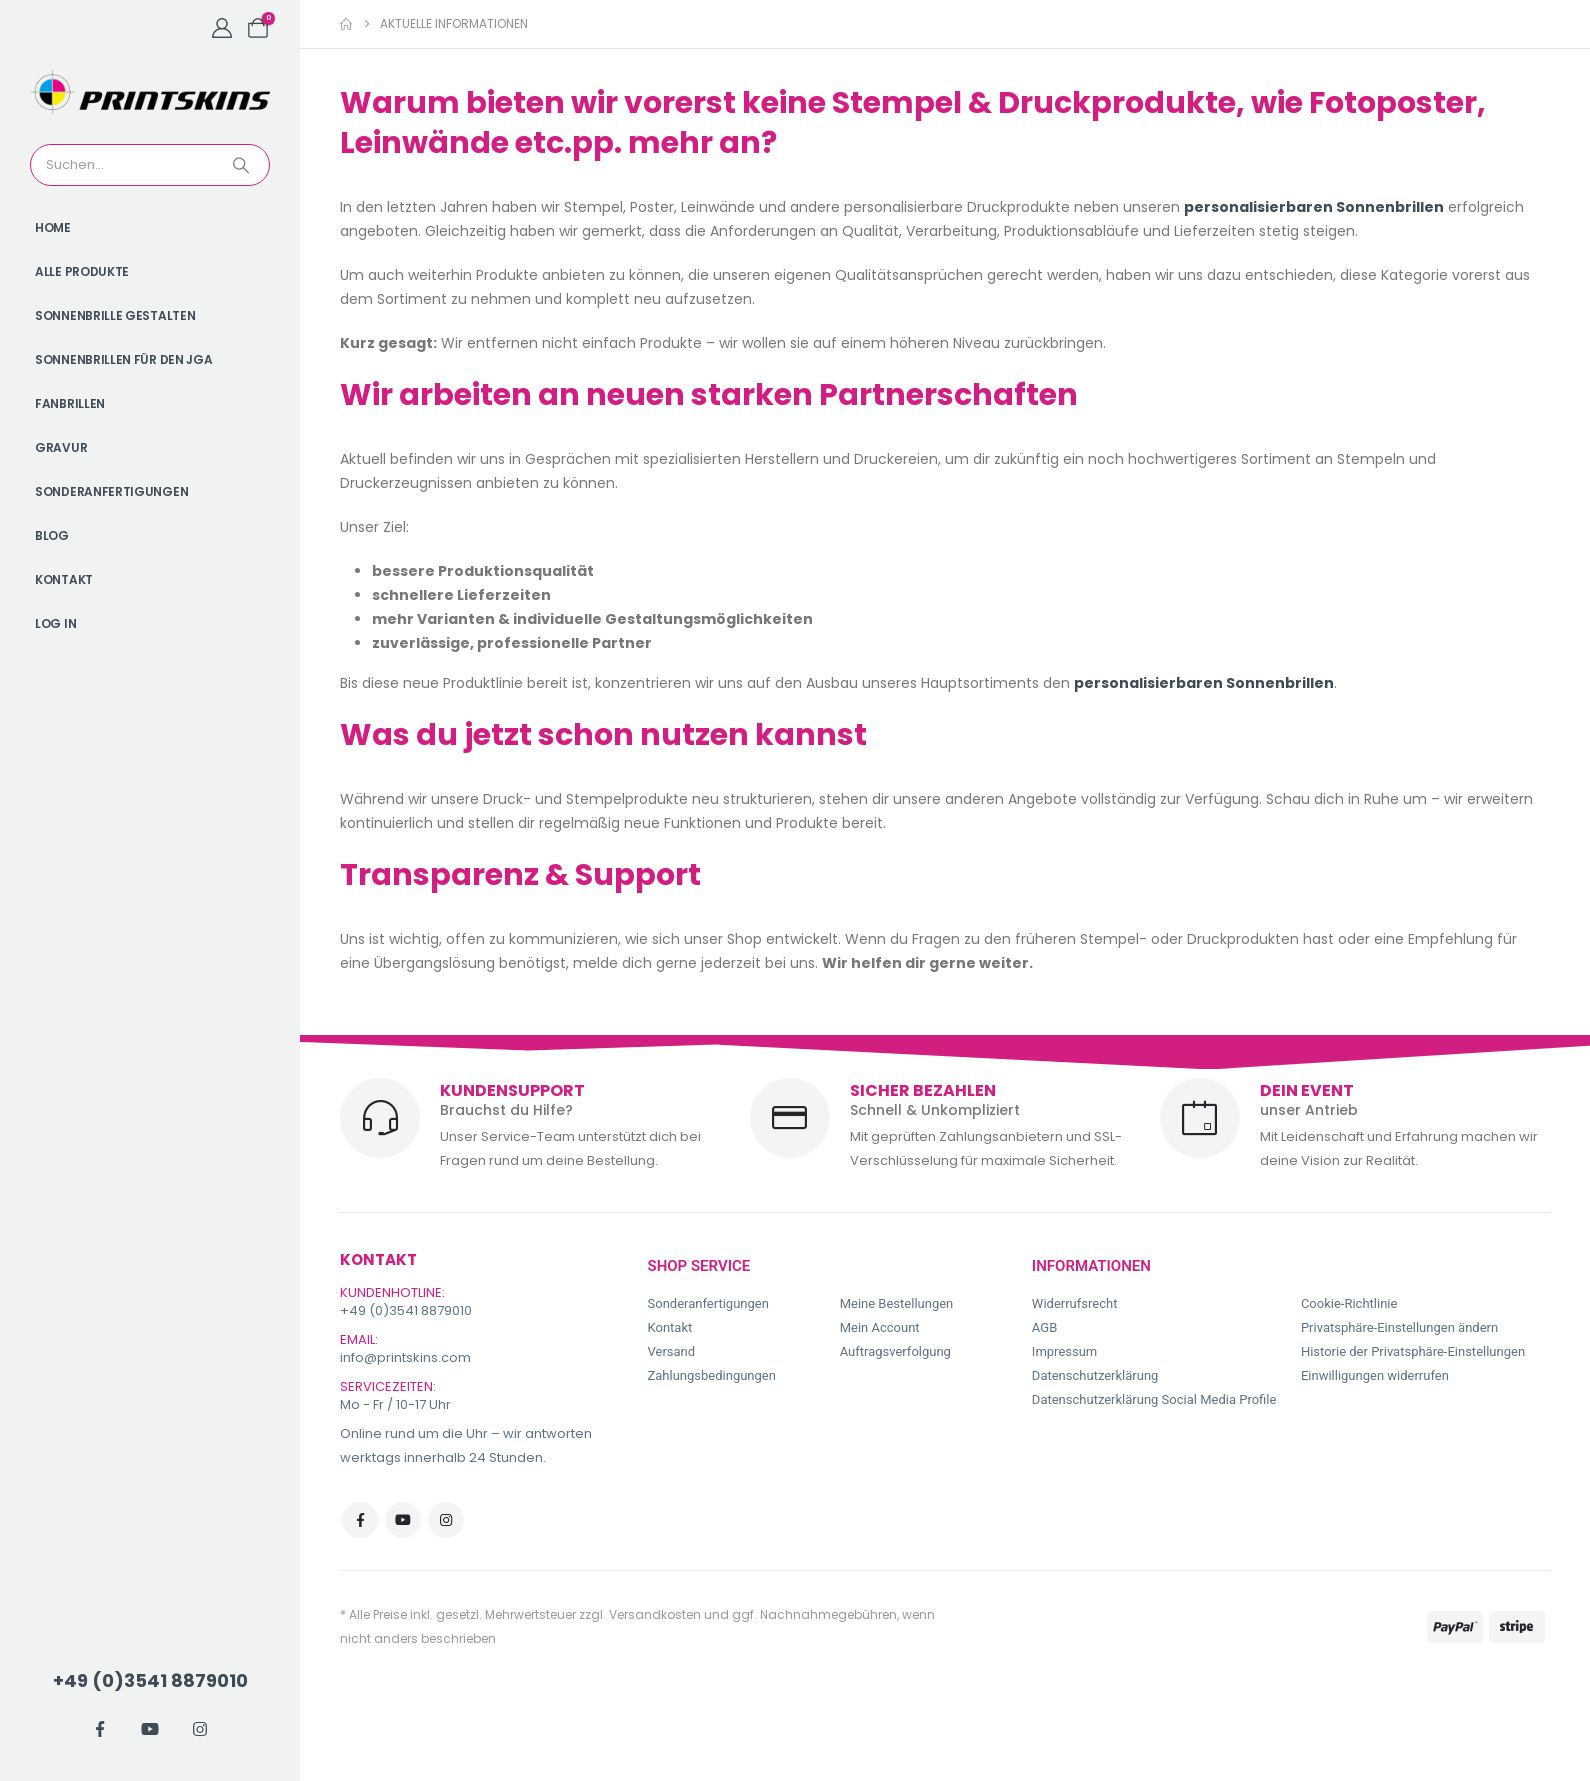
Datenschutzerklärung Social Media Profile (1154, 1399)
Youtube (403, 1520)
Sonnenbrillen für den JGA (124, 359)
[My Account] (222, 28)
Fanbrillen (70, 403)
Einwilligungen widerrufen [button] (1375, 1375)
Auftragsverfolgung (895, 1351)
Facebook (360, 1520)
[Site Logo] (150, 92)
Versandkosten (655, 1614)
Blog (52, 535)
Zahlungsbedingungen (712, 1375)
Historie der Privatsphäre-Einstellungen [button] (1413, 1351)
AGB (1044, 1327)
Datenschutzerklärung (1095, 1375)
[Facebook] (100, 1729)
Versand (672, 1351)
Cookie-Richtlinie (1349, 1303)
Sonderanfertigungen (111, 491)
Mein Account (880, 1327)
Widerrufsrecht (1075, 1303)
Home (53, 227)
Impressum (1064, 1351)
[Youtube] (150, 1729)
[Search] (243, 165)
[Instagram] (200, 1729)
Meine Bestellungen (897, 1303)
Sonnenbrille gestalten (115, 315)
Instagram (446, 1520)
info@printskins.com (405, 1357)
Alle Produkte (82, 271)
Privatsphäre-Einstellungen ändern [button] (1399, 1327)
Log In (55, 623)
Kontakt (64, 579)
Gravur (61, 447)
